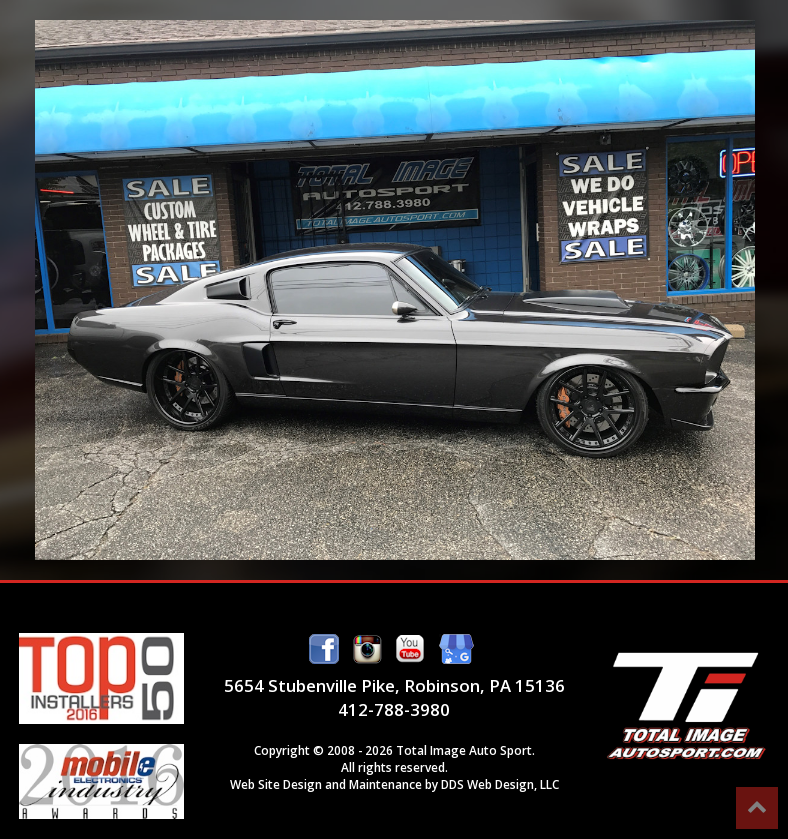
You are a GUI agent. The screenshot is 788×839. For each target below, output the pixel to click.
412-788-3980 (394, 709)
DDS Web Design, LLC (500, 784)
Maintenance (385, 784)
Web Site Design (276, 784)
